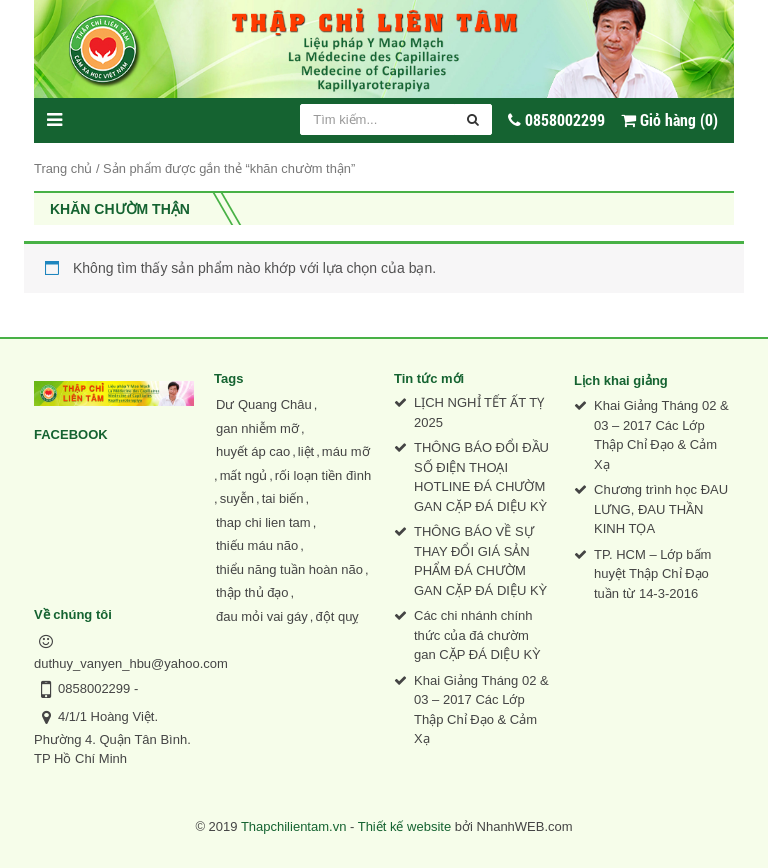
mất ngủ (244, 475)
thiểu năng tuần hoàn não (289, 569)
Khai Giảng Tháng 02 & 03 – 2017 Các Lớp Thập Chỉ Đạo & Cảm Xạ (481, 710)
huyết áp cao (253, 451)
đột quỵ (337, 616)
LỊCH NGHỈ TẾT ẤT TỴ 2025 (479, 412)
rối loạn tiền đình (323, 475)
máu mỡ (346, 451)
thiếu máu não (257, 545)
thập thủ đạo (252, 592)
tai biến (283, 498)
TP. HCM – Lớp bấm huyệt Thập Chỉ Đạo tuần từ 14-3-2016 (652, 574)
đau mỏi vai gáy (262, 616)
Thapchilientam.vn (294, 826)
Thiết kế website (404, 826)
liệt (306, 451)
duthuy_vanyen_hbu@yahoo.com (131, 663)
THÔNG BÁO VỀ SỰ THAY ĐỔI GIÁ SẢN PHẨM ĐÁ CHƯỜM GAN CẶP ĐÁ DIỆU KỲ (480, 561)
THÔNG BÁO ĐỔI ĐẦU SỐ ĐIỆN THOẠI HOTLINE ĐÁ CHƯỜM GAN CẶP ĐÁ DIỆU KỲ (481, 477)
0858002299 (94, 688)
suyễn (237, 498)
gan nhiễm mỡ (257, 428)
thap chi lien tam (263, 522)
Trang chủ (63, 168)
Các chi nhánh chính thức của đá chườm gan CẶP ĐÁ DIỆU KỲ (477, 635)
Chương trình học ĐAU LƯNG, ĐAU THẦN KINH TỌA (661, 509)
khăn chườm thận (120, 209)
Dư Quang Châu (264, 404)
